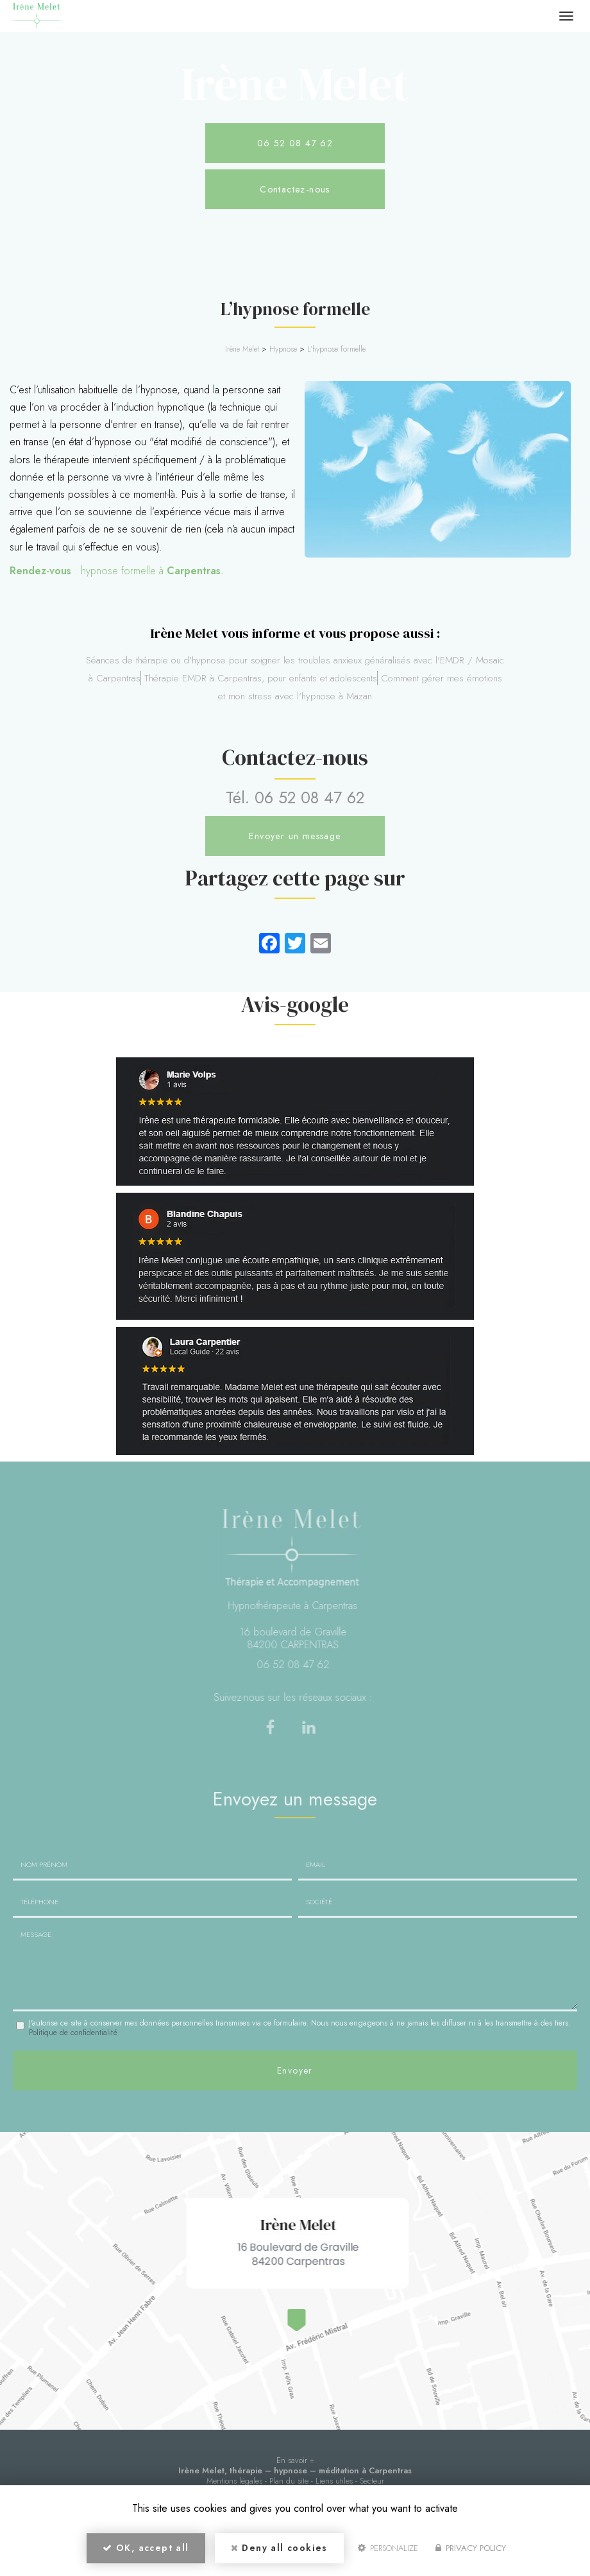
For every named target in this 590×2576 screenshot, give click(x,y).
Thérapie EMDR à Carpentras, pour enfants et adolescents (260, 678)
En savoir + (295, 2460)
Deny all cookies (279, 2547)
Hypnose (283, 349)
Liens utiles (334, 2481)
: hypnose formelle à (115, 570)
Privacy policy (470, 2548)
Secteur (372, 2481)
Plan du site (288, 2481)
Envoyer (295, 2070)
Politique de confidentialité (73, 2032)
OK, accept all (146, 2547)
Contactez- (295, 189)
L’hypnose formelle (336, 349)
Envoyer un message (295, 836)
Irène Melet (242, 349)
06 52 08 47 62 (295, 143)
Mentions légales (234, 2481)
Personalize (388, 2548)
